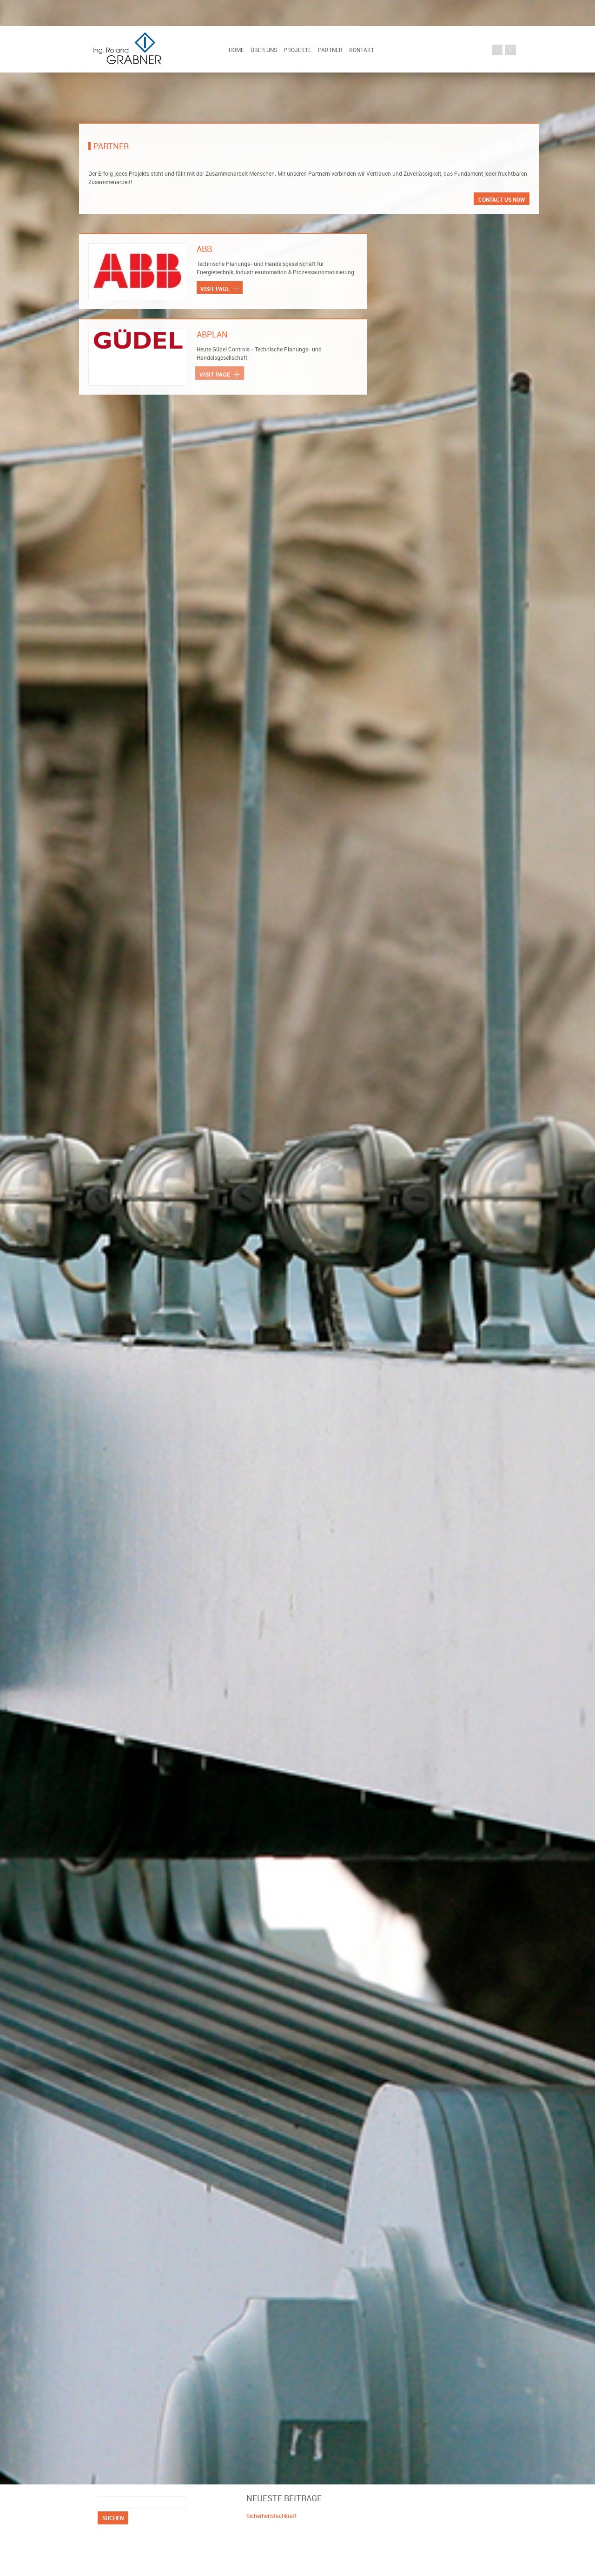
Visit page (219, 289)
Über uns (264, 49)
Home (236, 49)
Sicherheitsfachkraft (271, 2515)
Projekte (297, 49)
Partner (330, 49)
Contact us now (501, 199)
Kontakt (361, 49)
